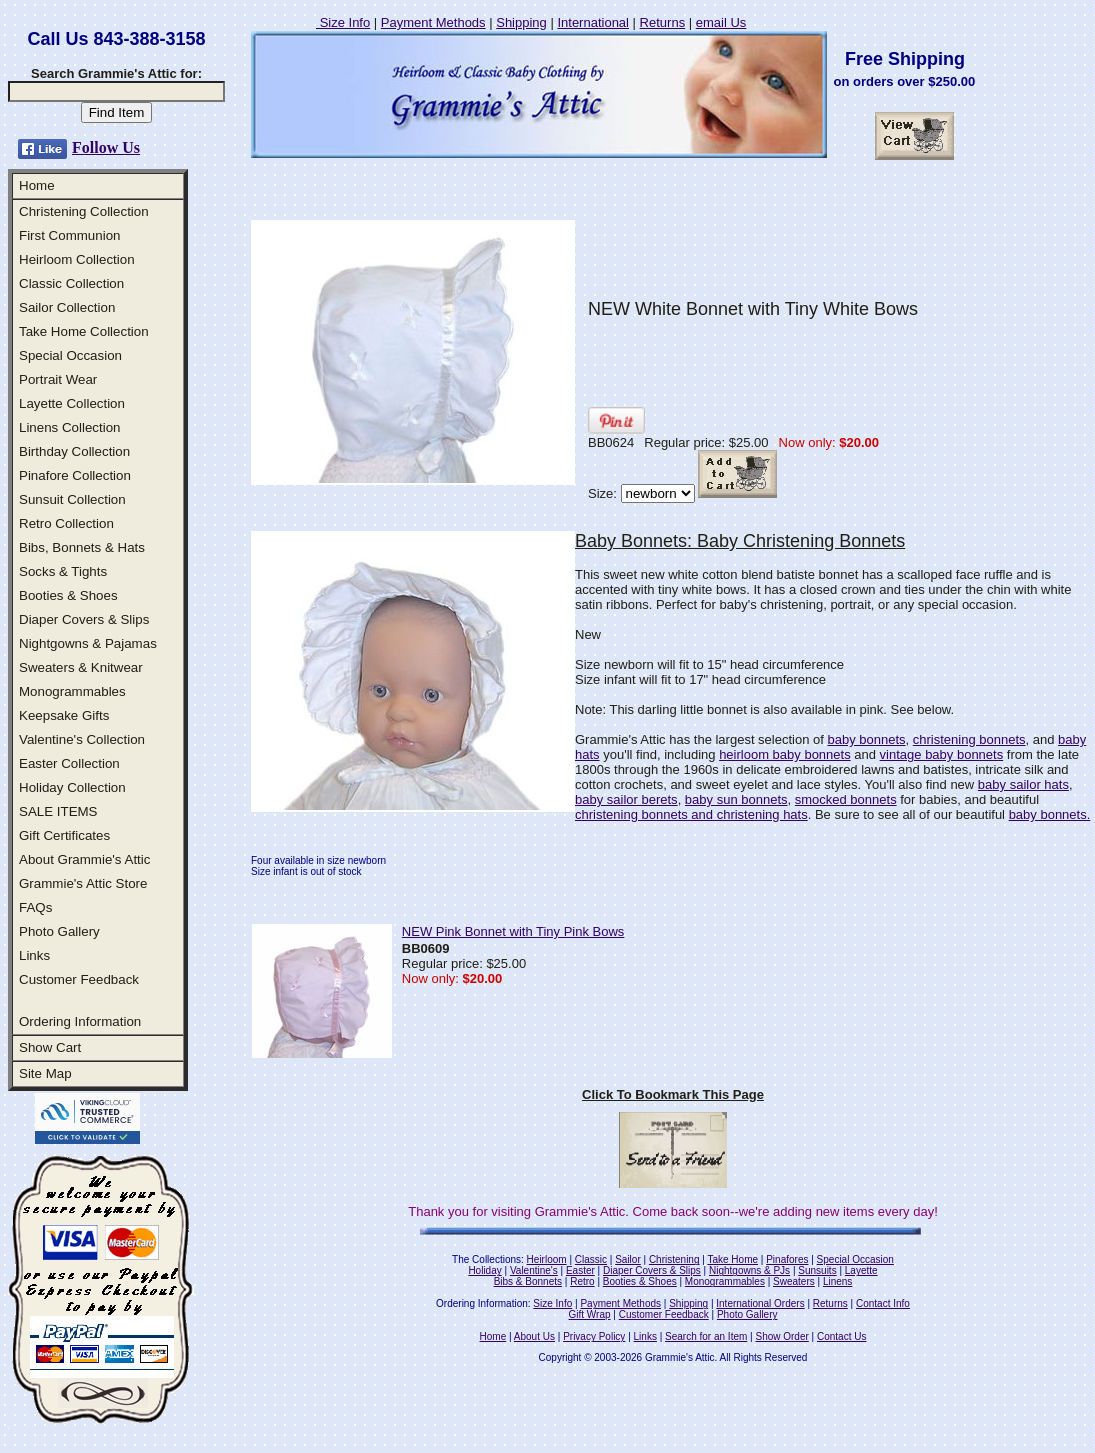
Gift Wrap (590, 1314)
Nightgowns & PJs (749, 1270)
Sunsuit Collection (72, 499)
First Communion (69, 235)
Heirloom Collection (77, 259)
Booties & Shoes (68, 595)
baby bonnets (866, 739)
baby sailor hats (1023, 784)
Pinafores (787, 1259)
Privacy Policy (594, 1336)
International (593, 22)
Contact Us (841, 1336)
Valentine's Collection (82, 739)
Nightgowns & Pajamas (88, 643)
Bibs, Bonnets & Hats (82, 547)
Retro (582, 1281)
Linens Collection (70, 427)
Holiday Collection (72, 787)
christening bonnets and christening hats (691, 814)
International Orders (760, 1303)
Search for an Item (706, 1336)
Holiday (484, 1270)
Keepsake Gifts (64, 715)
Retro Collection (66, 523)
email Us (721, 22)
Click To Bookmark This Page (673, 1094)
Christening (674, 1259)
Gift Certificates (64, 835)
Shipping (521, 22)
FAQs (35, 907)
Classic (591, 1259)
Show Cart (50, 1047)
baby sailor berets (626, 799)
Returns (663, 22)
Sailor (628, 1259)
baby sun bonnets (736, 799)
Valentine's (534, 1270)
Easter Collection (69, 763)
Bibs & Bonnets (528, 1281)
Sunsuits (817, 1270)
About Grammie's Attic (84, 859)
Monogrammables (72, 691)
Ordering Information (80, 1021)
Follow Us (106, 147)
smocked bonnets (846, 799)
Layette (861, 1270)
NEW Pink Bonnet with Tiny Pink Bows (513, 931)
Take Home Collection (84, 331)
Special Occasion (70, 355)
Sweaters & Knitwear (81, 667)
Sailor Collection (67, 307)
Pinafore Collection (75, 475)
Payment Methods (433, 22)
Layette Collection (72, 403)
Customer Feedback (79, 979)
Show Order (781, 1336)
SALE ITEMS (58, 811)
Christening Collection (84, 211)
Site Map (45, 1073)
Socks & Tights (63, 571)
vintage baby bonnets (942, 754)
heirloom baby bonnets (785, 754)
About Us (534, 1336)
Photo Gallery (59, 931)
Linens (837, 1281)
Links (34, 955)
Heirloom (547, 1259)
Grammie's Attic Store (83, 883)
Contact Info (883, 1303)
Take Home (732, 1259)
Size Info (343, 22)
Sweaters (794, 1281)
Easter (580, 1270)
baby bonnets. (1050, 814)
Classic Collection (71, 283)
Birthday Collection (74, 451)
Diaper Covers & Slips (84, 619)
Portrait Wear (58, 379)
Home (37, 185)
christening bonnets (969, 739)
